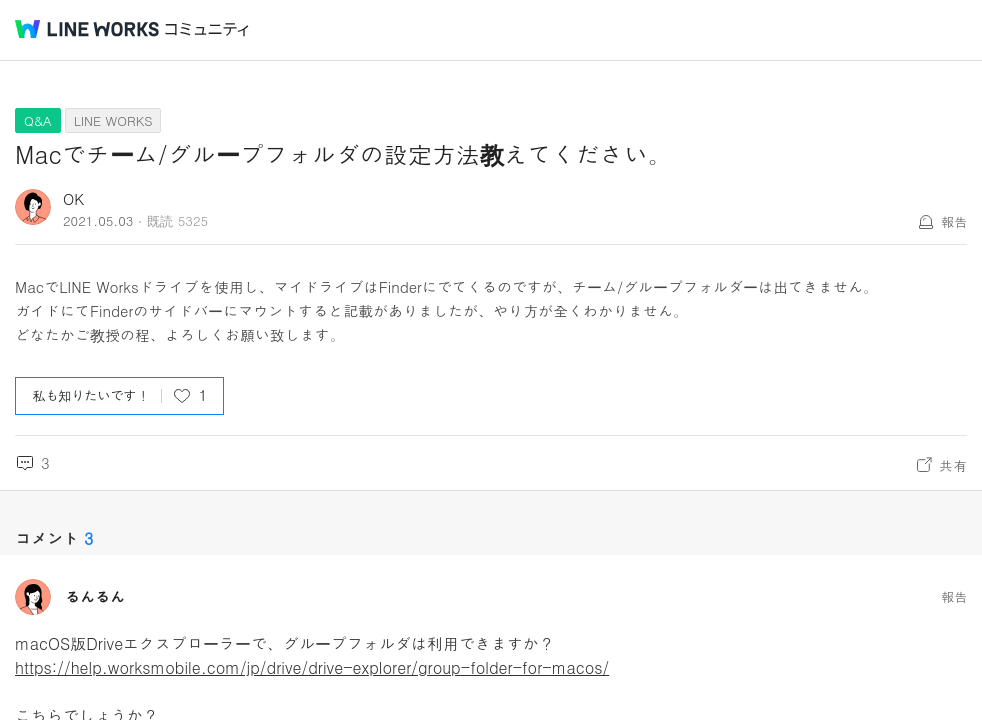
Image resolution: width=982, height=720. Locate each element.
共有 (953, 465)
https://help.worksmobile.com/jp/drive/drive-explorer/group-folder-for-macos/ (312, 667)
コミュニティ (207, 29)
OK (73, 198)
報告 (954, 221)
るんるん (95, 597)
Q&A (38, 120)
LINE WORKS (113, 120)
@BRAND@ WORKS (87, 29)
